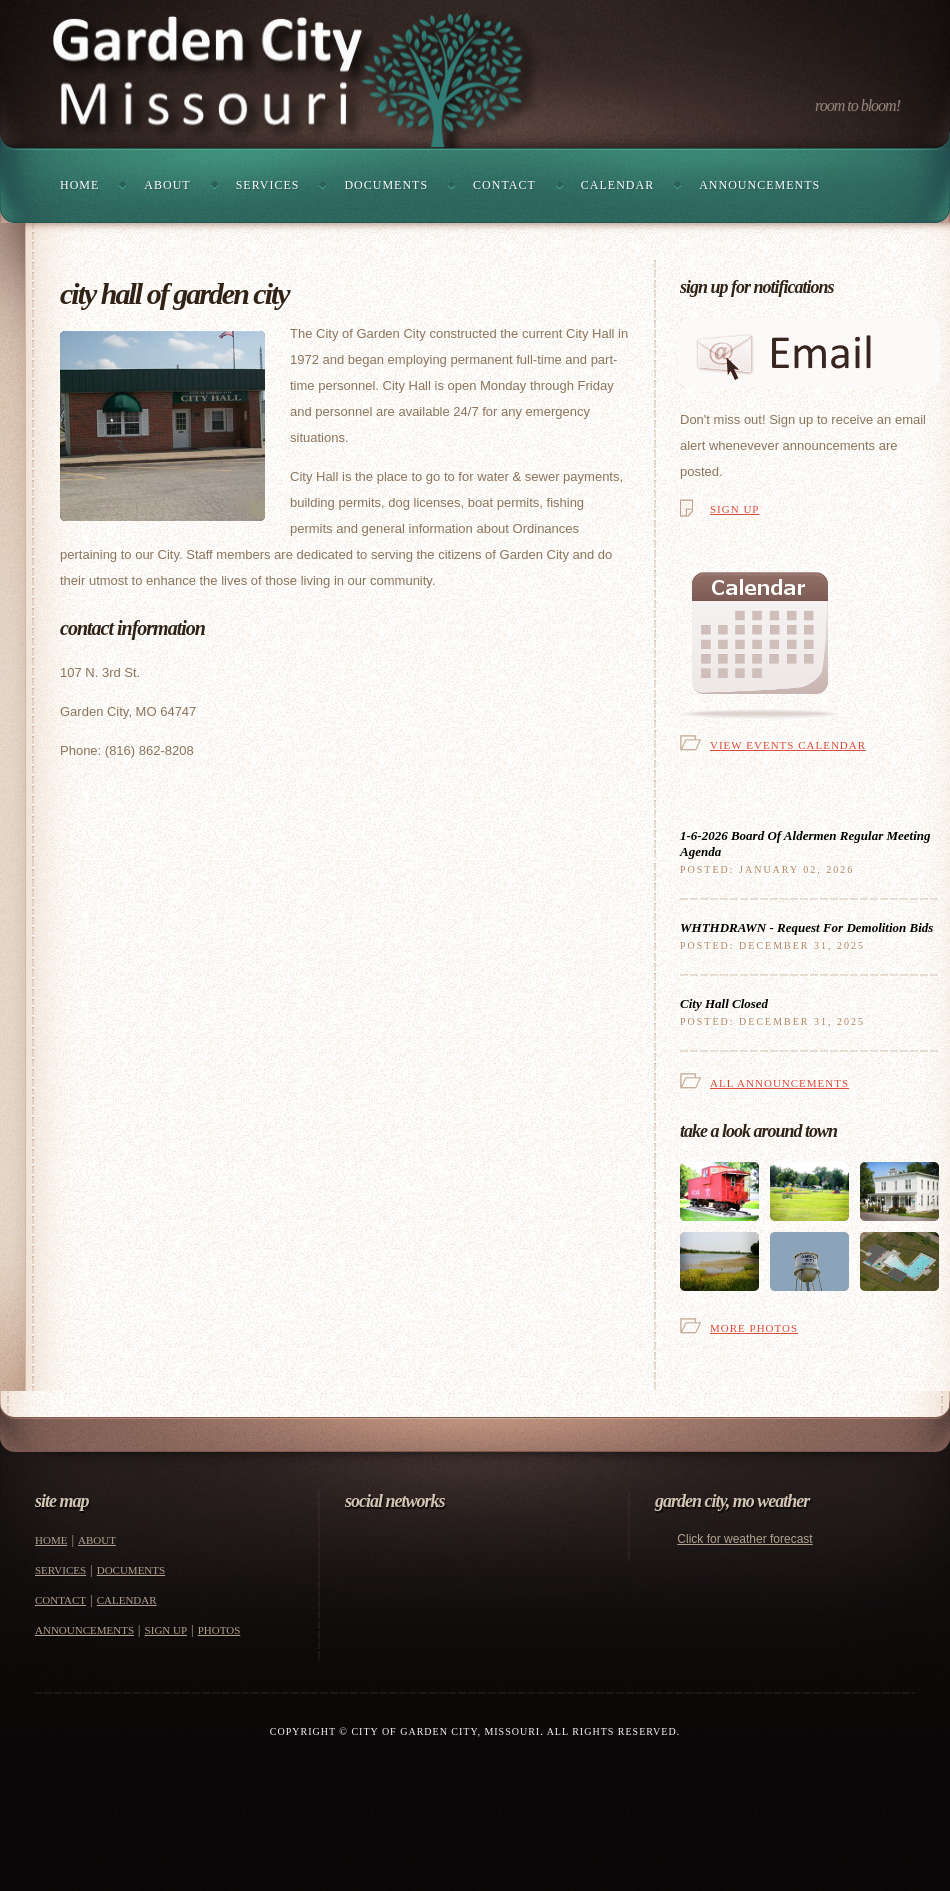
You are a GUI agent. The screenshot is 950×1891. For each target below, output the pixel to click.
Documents (386, 185)
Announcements (759, 185)
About (167, 185)
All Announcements (779, 1083)
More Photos (754, 1328)
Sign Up (734, 509)
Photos (219, 1630)
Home (79, 185)
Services (268, 185)
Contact (504, 185)
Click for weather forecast (744, 1539)
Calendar (617, 185)
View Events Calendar (788, 745)
